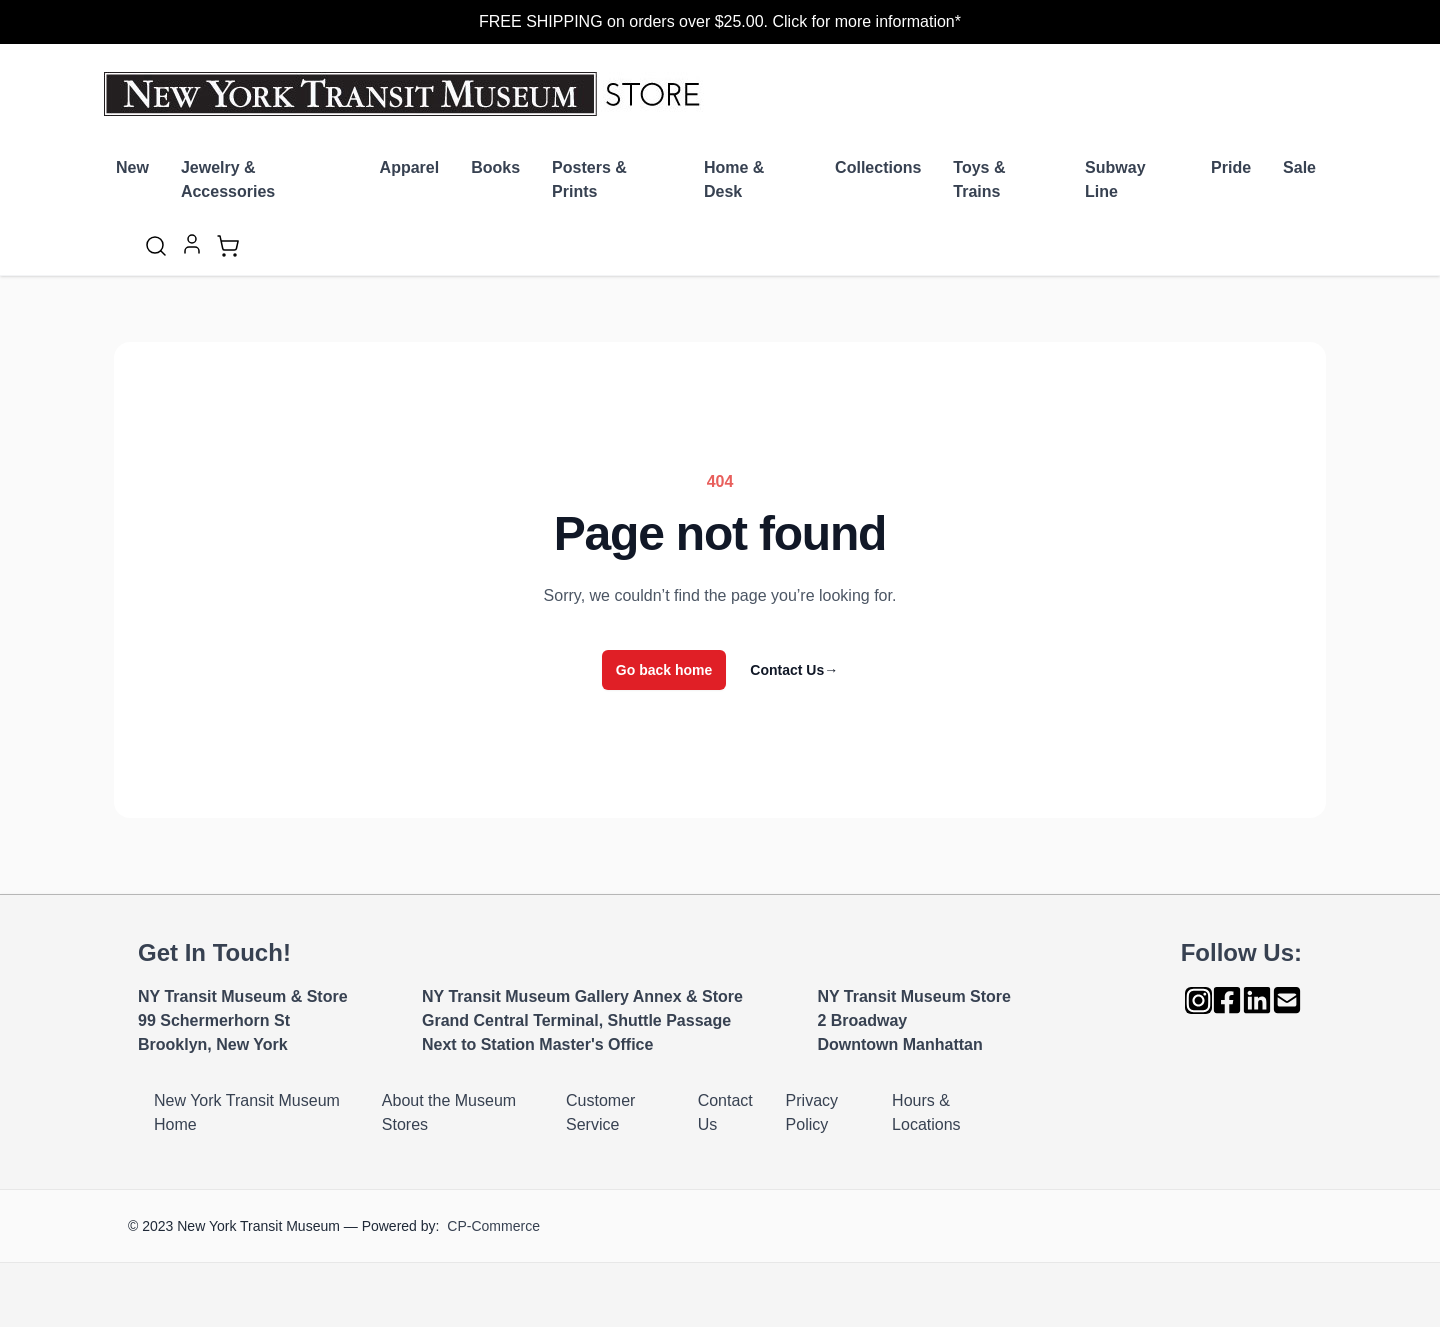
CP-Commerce (493, 1226)
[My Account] (192, 244)
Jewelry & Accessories (228, 179)
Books (495, 167)
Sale (1299, 167)
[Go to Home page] (406, 94)
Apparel (410, 167)
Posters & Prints (589, 179)
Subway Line (1115, 179)
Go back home (664, 670)
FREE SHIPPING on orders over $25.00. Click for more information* (720, 21)
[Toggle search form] (156, 246)
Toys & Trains (979, 179)
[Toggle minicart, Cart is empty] (228, 246)
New (132, 167)
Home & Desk (734, 179)
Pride (1231, 167)
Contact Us (794, 670)
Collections (878, 167)
